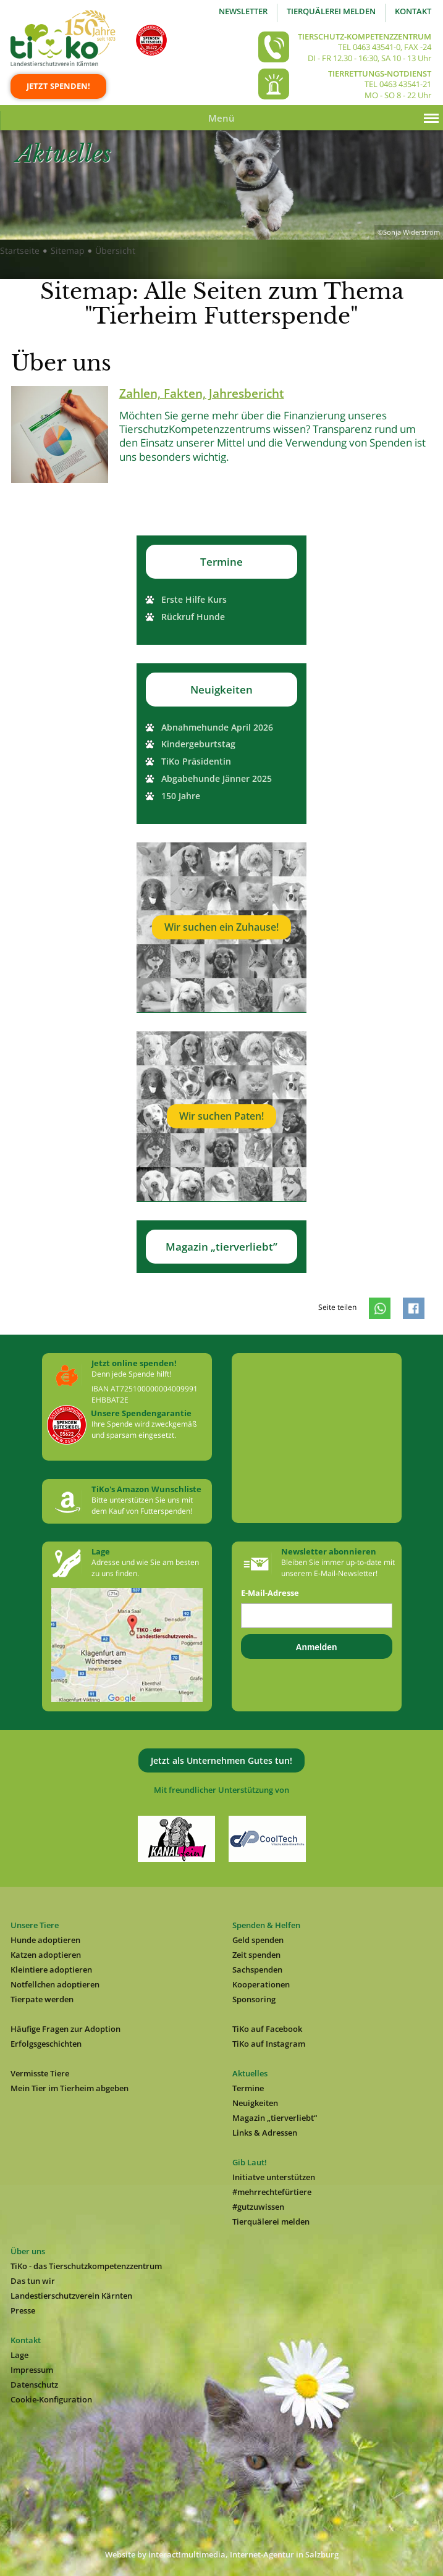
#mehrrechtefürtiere (271, 2191)
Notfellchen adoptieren (55, 1984)
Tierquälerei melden (331, 11)
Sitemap (68, 250)
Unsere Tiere (35, 1925)
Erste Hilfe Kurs (194, 599)
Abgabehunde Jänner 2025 (216, 778)
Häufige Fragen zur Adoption (65, 2028)
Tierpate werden (42, 1999)
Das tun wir (33, 2280)
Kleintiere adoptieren (51, 1969)
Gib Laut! (249, 2162)
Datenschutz (34, 2384)
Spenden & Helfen (266, 1925)
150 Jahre (180, 796)
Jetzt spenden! (58, 85)
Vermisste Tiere (40, 2073)
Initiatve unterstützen (273, 2177)
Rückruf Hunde (193, 617)
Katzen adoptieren (46, 1954)
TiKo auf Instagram (268, 2043)
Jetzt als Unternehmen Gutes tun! (221, 1760)
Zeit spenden (256, 1954)
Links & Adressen (264, 2132)
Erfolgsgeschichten (46, 2043)
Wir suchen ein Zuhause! (221, 927)
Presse (23, 2310)
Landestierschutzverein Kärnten (71, 2295)
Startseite (20, 250)
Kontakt (413, 11)
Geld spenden (258, 1939)
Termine (221, 562)
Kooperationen (261, 1984)
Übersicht (115, 250)
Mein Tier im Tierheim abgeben (70, 2088)
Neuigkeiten (221, 689)
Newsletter (243, 11)
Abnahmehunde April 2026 (217, 727)
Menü (221, 118)
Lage (19, 2354)
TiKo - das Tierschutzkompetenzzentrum (86, 2266)
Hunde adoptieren (45, 1939)
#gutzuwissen (258, 2206)
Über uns (28, 2251)
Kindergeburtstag (198, 744)
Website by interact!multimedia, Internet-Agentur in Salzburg (222, 2554)
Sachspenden (257, 1969)
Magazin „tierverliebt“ (274, 2117)
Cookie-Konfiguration (51, 2399)
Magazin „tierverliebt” (221, 1247)
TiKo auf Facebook (267, 2028)
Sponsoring (254, 1999)
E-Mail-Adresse (270, 1593)
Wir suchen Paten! (221, 1116)
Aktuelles (250, 2073)
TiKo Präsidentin (196, 761)
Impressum (32, 2369)
